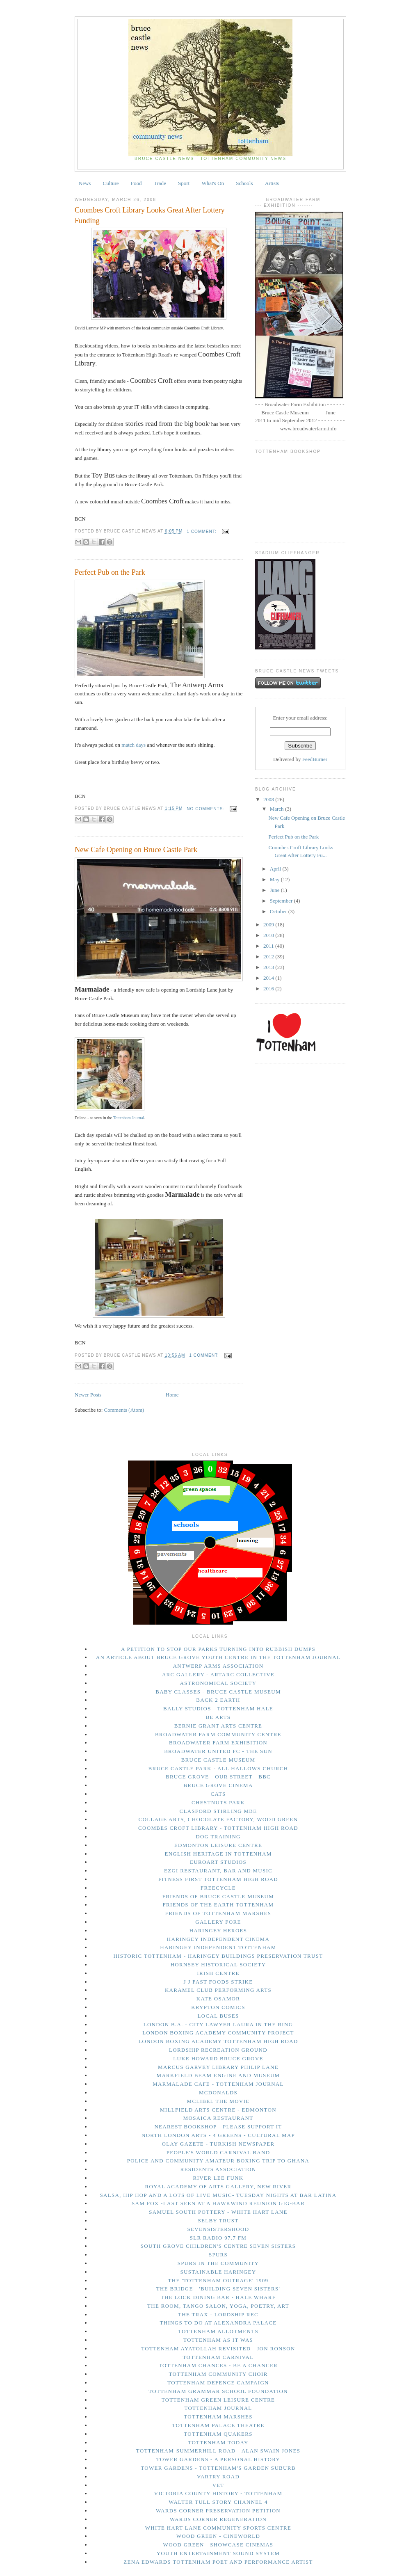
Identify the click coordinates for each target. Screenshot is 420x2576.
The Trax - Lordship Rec (218, 2314)
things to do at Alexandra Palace (218, 2323)
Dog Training (218, 1836)
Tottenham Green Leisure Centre (218, 2400)
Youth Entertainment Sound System (218, 2553)
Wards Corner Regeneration (218, 2519)
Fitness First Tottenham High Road (218, 1879)
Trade (160, 183)
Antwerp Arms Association (218, 1666)
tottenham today (218, 2442)
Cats (218, 1794)
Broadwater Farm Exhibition (218, 1742)
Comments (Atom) (124, 1410)
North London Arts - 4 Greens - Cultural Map (218, 2135)
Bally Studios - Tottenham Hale (218, 1708)
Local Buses (218, 2016)
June (275, 890)
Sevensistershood (218, 2229)
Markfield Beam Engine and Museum (218, 2075)
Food (136, 183)
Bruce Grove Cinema (218, 1785)
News (85, 183)
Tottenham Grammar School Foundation (218, 2391)
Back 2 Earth (218, 1700)
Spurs (218, 2254)
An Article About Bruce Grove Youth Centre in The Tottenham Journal (218, 1657)
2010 (269, 935)
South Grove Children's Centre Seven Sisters (218, 2246)
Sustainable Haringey (218, 2272)
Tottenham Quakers (218, 2434)
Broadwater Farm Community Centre (218, 1734)
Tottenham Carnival (218, 2357)
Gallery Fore (218, 1922)
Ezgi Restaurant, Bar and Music (218, 1870)
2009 (269, 924)
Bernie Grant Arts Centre (218, 1726)
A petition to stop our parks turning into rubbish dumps (218, 1649)
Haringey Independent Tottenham (218, 1947)
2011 (269, 946)
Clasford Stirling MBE (218, 1811)
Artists (272, 183)
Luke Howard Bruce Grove (218, 2058)
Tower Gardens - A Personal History (218, 2459)
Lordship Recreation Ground (218, 2050)
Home (172, 1395)
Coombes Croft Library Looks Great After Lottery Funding (150, 215)
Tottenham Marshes (218, 2417)
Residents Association (218, 2169)
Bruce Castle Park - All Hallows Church (218, 1768)
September (282, 901)
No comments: (206, 809)
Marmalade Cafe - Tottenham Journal (218, 2084)
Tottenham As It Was (218, 2340)
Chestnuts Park (218, 1802)
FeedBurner (314, 759)
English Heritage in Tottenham (218, 1854)
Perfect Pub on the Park (110, 572)
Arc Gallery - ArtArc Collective (218, 1674)
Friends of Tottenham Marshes (218, 1913)
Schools (244, 183)
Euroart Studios (218, 1862)
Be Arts (218, 1717)
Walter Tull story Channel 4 (218, 2502)
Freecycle (218, 1888)
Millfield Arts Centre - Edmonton (218, 2110)
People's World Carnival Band (218, 2152)
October (279, 911)
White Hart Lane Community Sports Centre (218, 2528)
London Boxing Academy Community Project (218, 2033)
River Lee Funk (218, 2178)
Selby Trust (218, 2220)
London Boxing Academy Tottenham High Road (218, 2041)
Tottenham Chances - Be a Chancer (218, 2365)
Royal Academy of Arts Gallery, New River (218, 2186)
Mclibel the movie (218, 2101)
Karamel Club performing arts (218, 1990)
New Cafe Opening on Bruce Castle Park (136, 850)
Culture (111, 183)
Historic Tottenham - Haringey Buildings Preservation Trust (218, 1956)
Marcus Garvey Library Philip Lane (218, 2067)
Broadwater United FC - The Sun (218, 1751)
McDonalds (218, 2092)
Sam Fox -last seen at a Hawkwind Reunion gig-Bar (218, 2203)
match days (133, 745)
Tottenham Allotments (218, 2331)
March (277, 809)
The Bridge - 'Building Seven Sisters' (218, 2289)
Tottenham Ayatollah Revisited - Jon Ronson (218, 2348)
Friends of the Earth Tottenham (218, 1905)
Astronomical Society (218, 1683)
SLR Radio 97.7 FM (218, 2238)
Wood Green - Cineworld (218, 2536)
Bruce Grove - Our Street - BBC (218, 1777)
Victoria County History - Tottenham (218, 2493)
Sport (183, 183)
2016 (269, 988)
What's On (212, 183)
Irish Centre (218, 1973)
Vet (218, 2485)
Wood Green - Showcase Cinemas (218, 2545)
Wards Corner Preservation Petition (218, 2510)
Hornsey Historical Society (218, 1964)
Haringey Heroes (218, 1930)
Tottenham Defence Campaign (218, 2382)
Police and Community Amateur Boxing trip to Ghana (218, 2161)
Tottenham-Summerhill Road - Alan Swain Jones (218, 2451)
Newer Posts (88, 1395)
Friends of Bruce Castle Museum (218, 1896)
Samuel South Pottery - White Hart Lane (218, 2212)
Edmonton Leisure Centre (218, 1845)
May (275, 879)
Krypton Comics (218, 2007)
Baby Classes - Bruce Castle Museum (218, 1692)
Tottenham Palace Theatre (218, 2425)
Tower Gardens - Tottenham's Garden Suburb (218, 2468)
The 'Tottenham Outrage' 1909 (218, 2280)
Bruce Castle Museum (218, 1760)
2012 (269, 956)
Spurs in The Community (218, 2263)
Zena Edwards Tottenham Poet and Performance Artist (218, 2562)
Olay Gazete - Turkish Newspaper (218, 2144)
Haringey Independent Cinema (218, 1939)
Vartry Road (218, 2476)
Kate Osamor (218, 1998)
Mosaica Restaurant (218, 2118)
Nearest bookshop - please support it (218, 2126)
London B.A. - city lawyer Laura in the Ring (218, 2024)
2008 (269, 799)
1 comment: (202, 531)
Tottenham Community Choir (218, 2374)
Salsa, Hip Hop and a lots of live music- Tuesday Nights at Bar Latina (218, 2195)
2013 (269, 967)
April (276, 869)
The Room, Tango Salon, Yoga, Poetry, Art (218, 2306)
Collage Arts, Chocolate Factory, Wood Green (218, 1819)
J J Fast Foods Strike (218, 1982)
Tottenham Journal (128, 1117)
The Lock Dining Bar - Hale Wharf (218, 2297)
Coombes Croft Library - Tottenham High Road (218, 1828)
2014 (269, 978)
